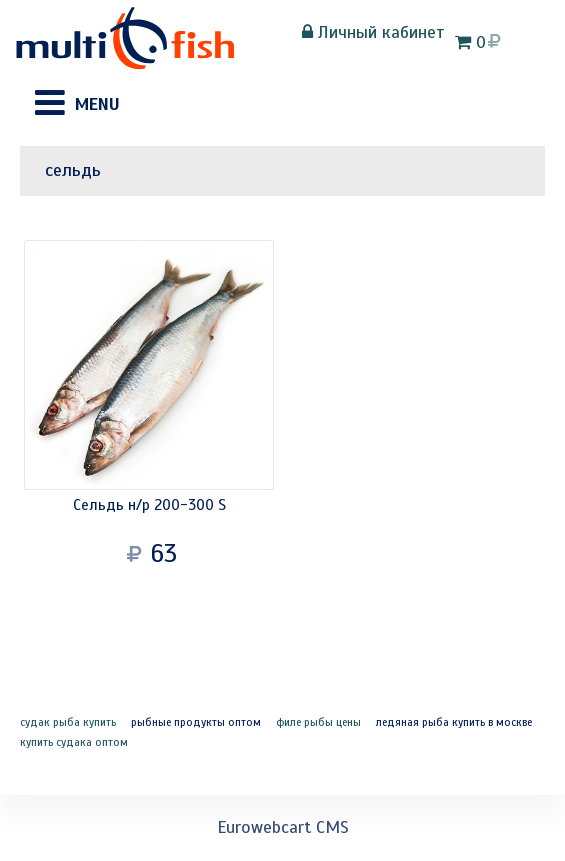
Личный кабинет (373, 32)
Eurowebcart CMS (283, 827)
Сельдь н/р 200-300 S (149, 505)
